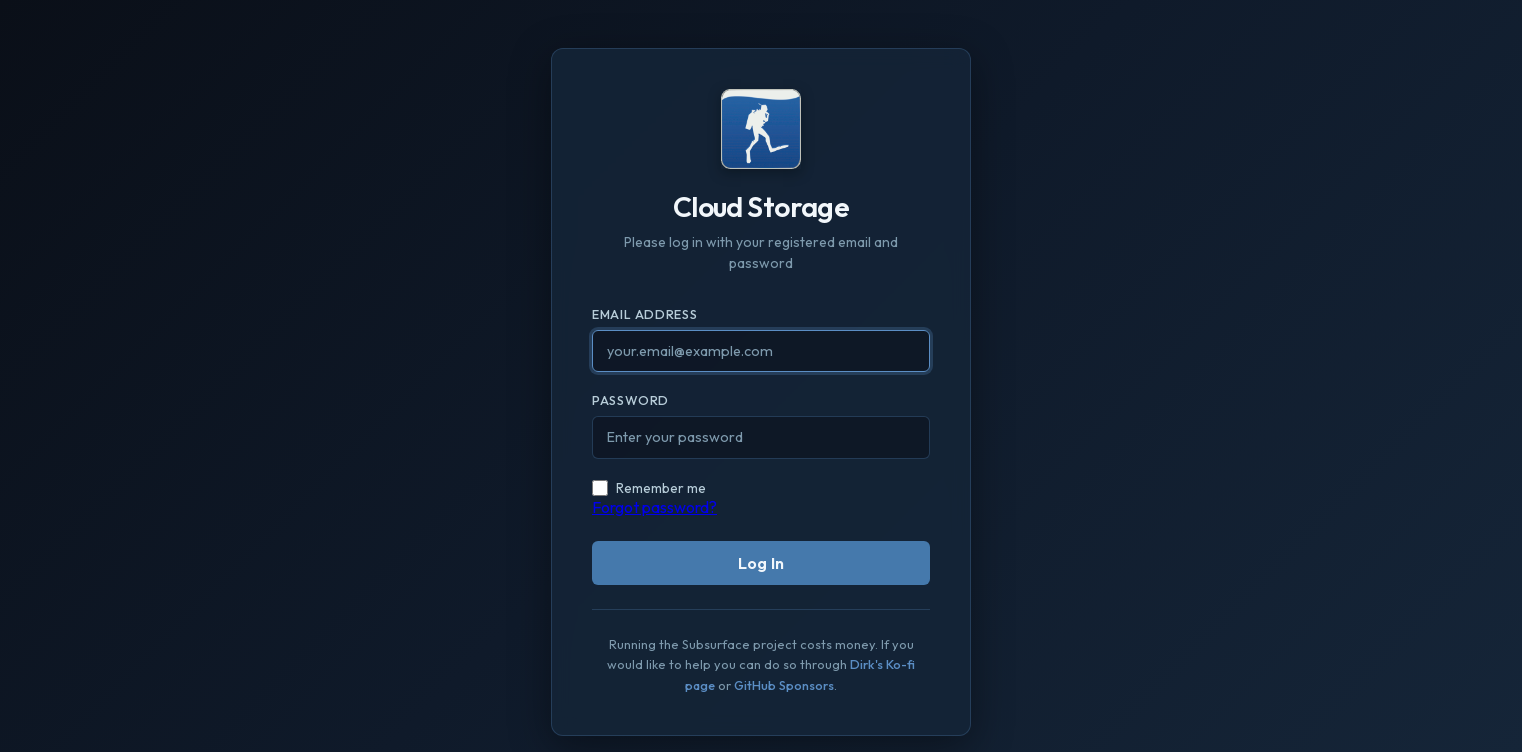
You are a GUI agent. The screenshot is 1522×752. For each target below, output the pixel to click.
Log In (761, 563)
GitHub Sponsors (784, 685)
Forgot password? (654, 507)
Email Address (644, 314)
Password (630, 400)
